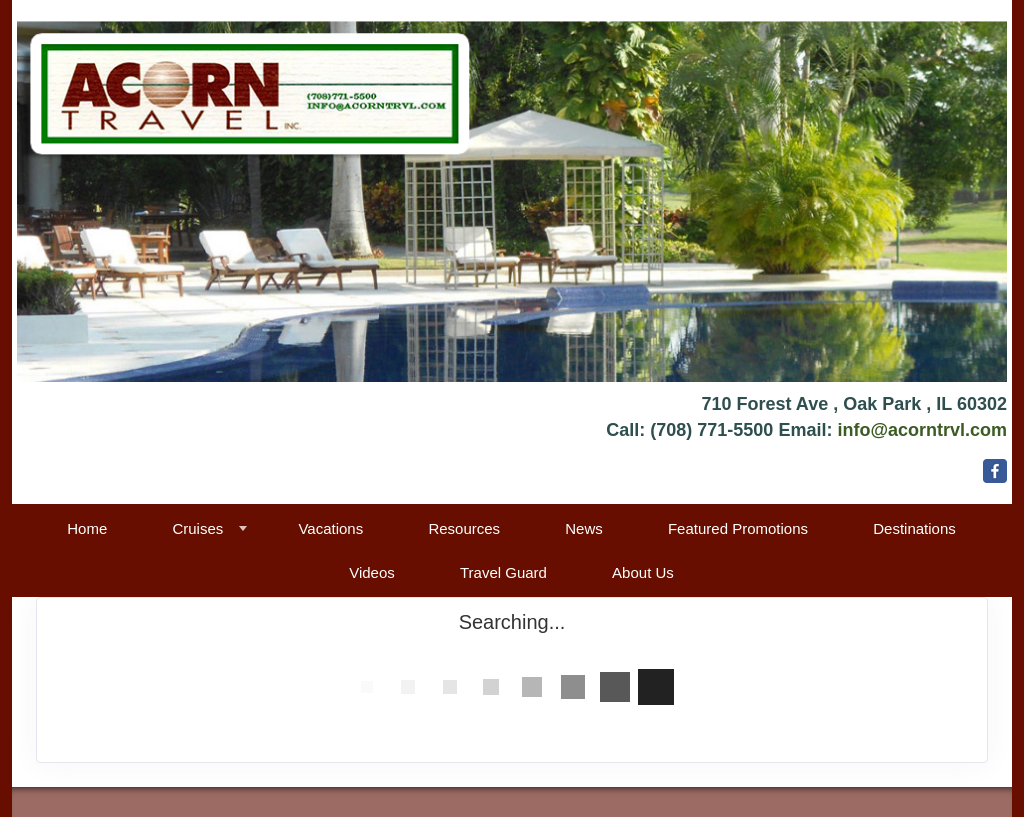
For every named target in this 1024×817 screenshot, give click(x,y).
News (584, 528)
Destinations (914, 528)
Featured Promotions (738, 528)
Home (87, 528)
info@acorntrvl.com (922, 430)
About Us (643, 572)
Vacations (330, 528)
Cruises (197, 528)
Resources (464, 528)
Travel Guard (503, 572)
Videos (372, 572)
